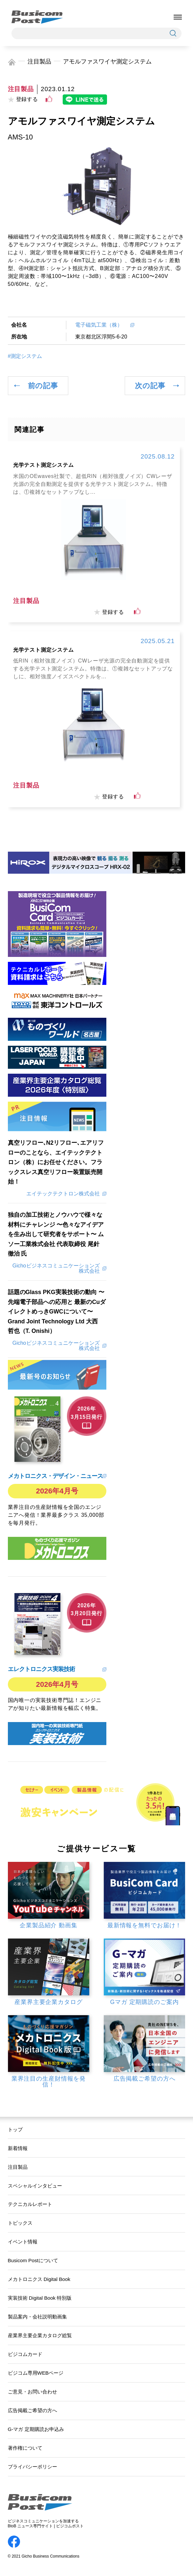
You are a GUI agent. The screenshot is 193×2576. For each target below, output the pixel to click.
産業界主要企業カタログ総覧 (40, 2335)
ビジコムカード (25, 2354)
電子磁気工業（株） (101, 325)
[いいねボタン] (49, 99)
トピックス (20, 2223)
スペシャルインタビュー (35, 2185)
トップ (15, 2129)
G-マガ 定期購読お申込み (36, 2429)
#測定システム (25, 356)
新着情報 (18, 2148)
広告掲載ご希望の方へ (32, 2410)
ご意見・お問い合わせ (32, 2391)
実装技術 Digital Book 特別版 (40, 2298)
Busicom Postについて (33, 2260)
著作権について (25, 2448)
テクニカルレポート (30, 2204)
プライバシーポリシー (32, 2466)
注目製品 (39, 61)
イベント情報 (22, 2241)
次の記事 (150, 386)
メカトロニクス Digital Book (39, 2279)
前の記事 (43, 386)
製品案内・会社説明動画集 (37, 2316)
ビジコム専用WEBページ (36, 2373)
